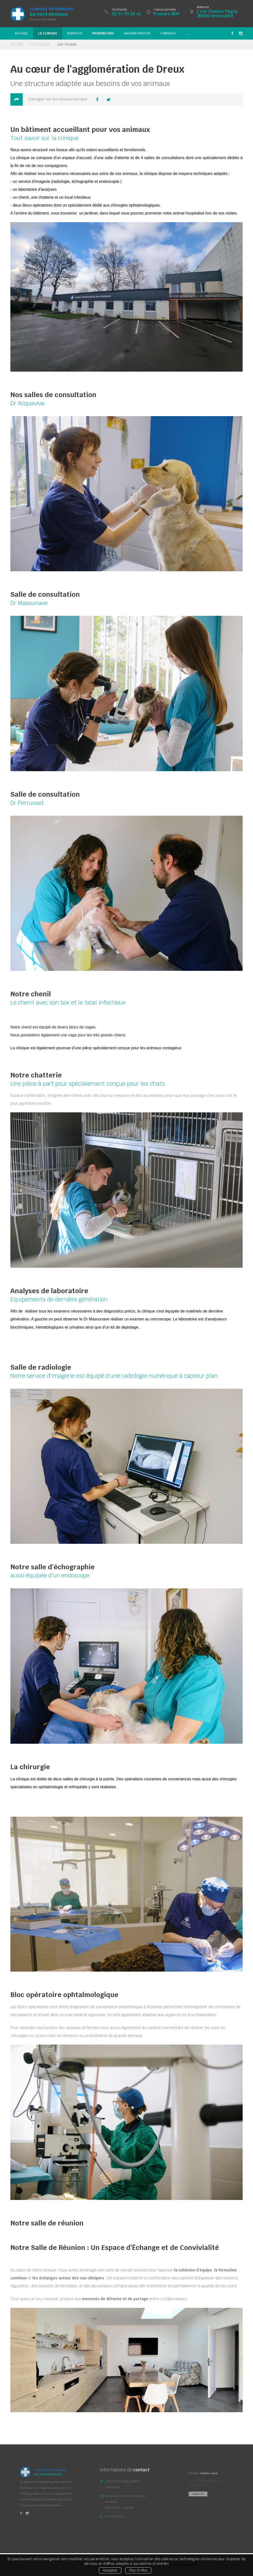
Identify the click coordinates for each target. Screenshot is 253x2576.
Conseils (168, 33)
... (187, 33)
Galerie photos (137, 33)
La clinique (47, 33)
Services (74, 33)
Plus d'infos (138, 2570)
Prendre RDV (103, 33)
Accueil (21, 33)
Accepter (110, 2570)
